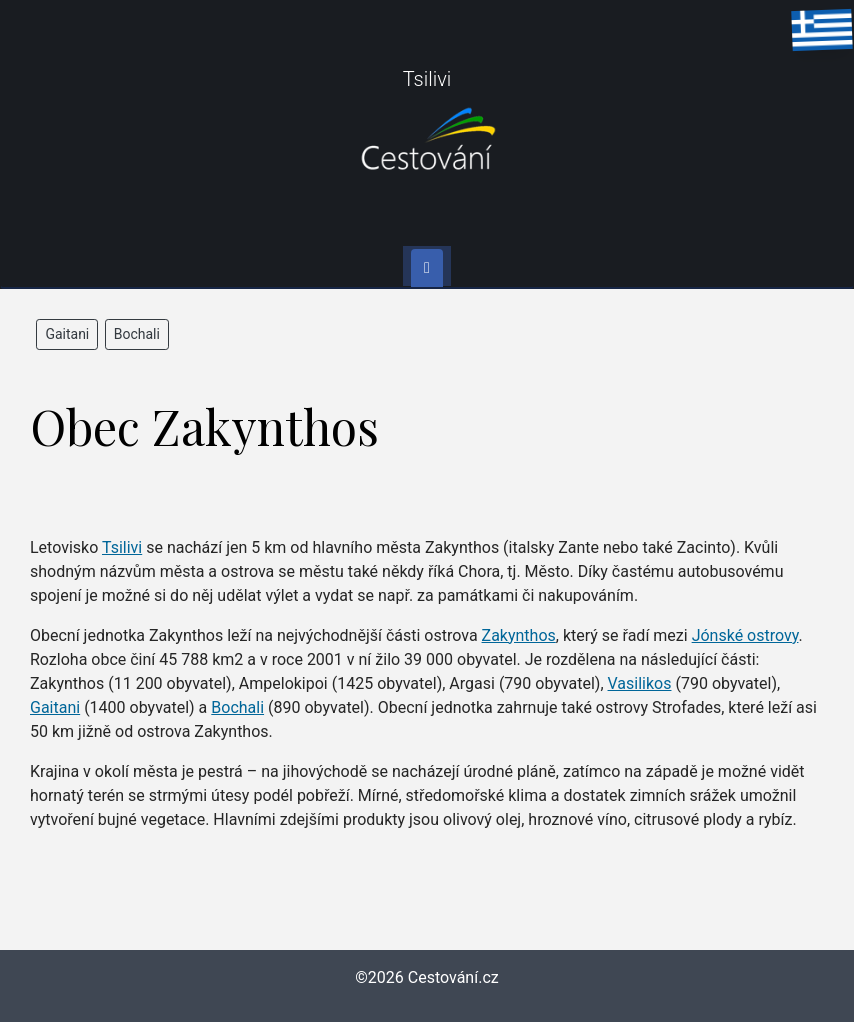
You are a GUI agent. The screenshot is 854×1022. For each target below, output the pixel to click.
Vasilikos (640, 683)
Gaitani (67, 334)
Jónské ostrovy (745, 635)
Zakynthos (519, 635)
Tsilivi (122, 547)
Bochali (137, 334)
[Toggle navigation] (427, 268)
